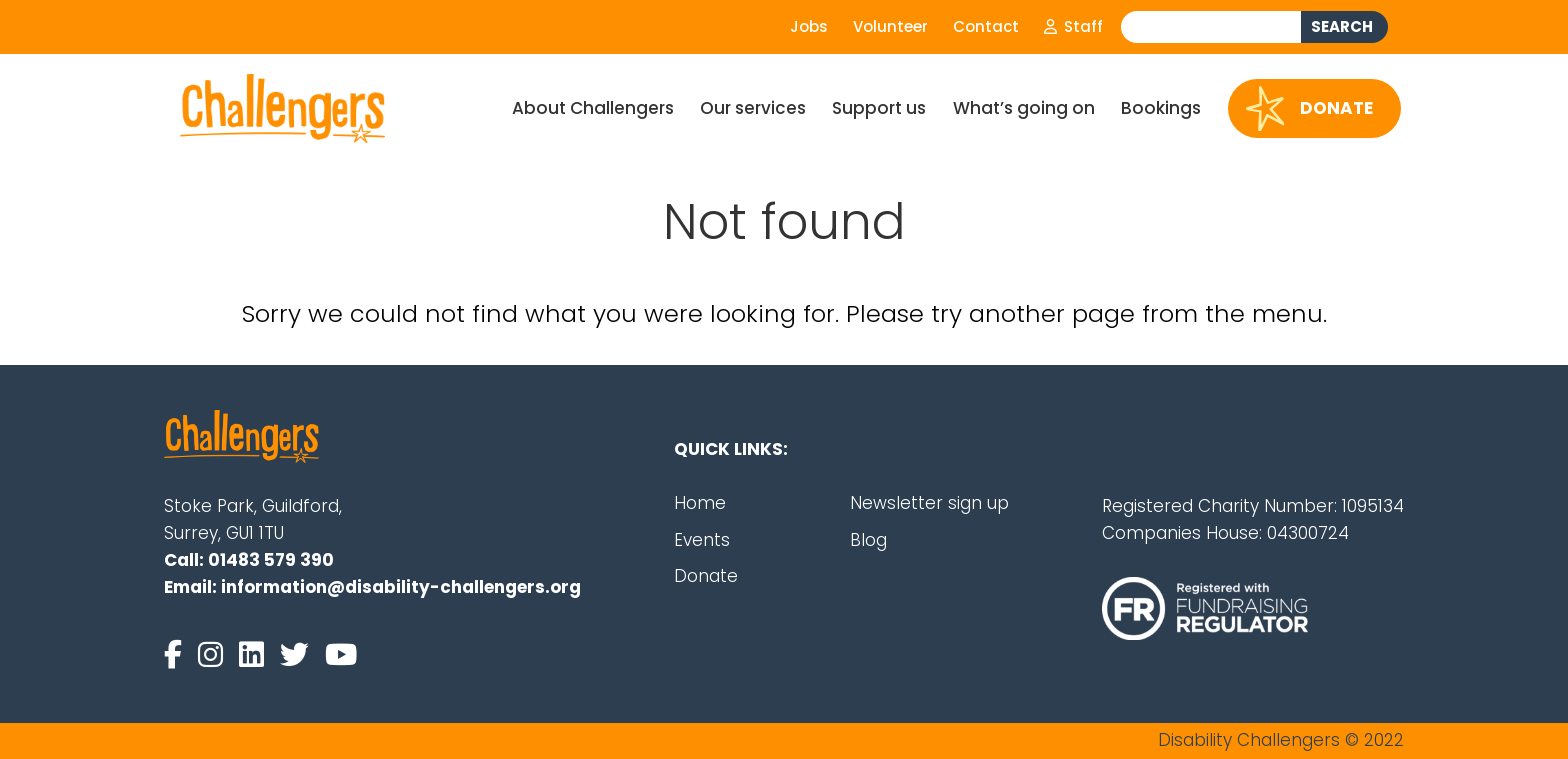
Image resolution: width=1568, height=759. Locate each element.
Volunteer (890, 26)
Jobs (809, 26)
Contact (986, 26)
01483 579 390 (271, 560)
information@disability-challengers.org (401, 587)
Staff (1073, 26)
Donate (1310, 109)
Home (700, 503)
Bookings (1161, 108)
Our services (753, 108)
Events (702, 540)
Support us (879, 108)
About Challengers (593, 108)
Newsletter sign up (929, 503)
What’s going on (1024, 108)
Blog (868, 540)
